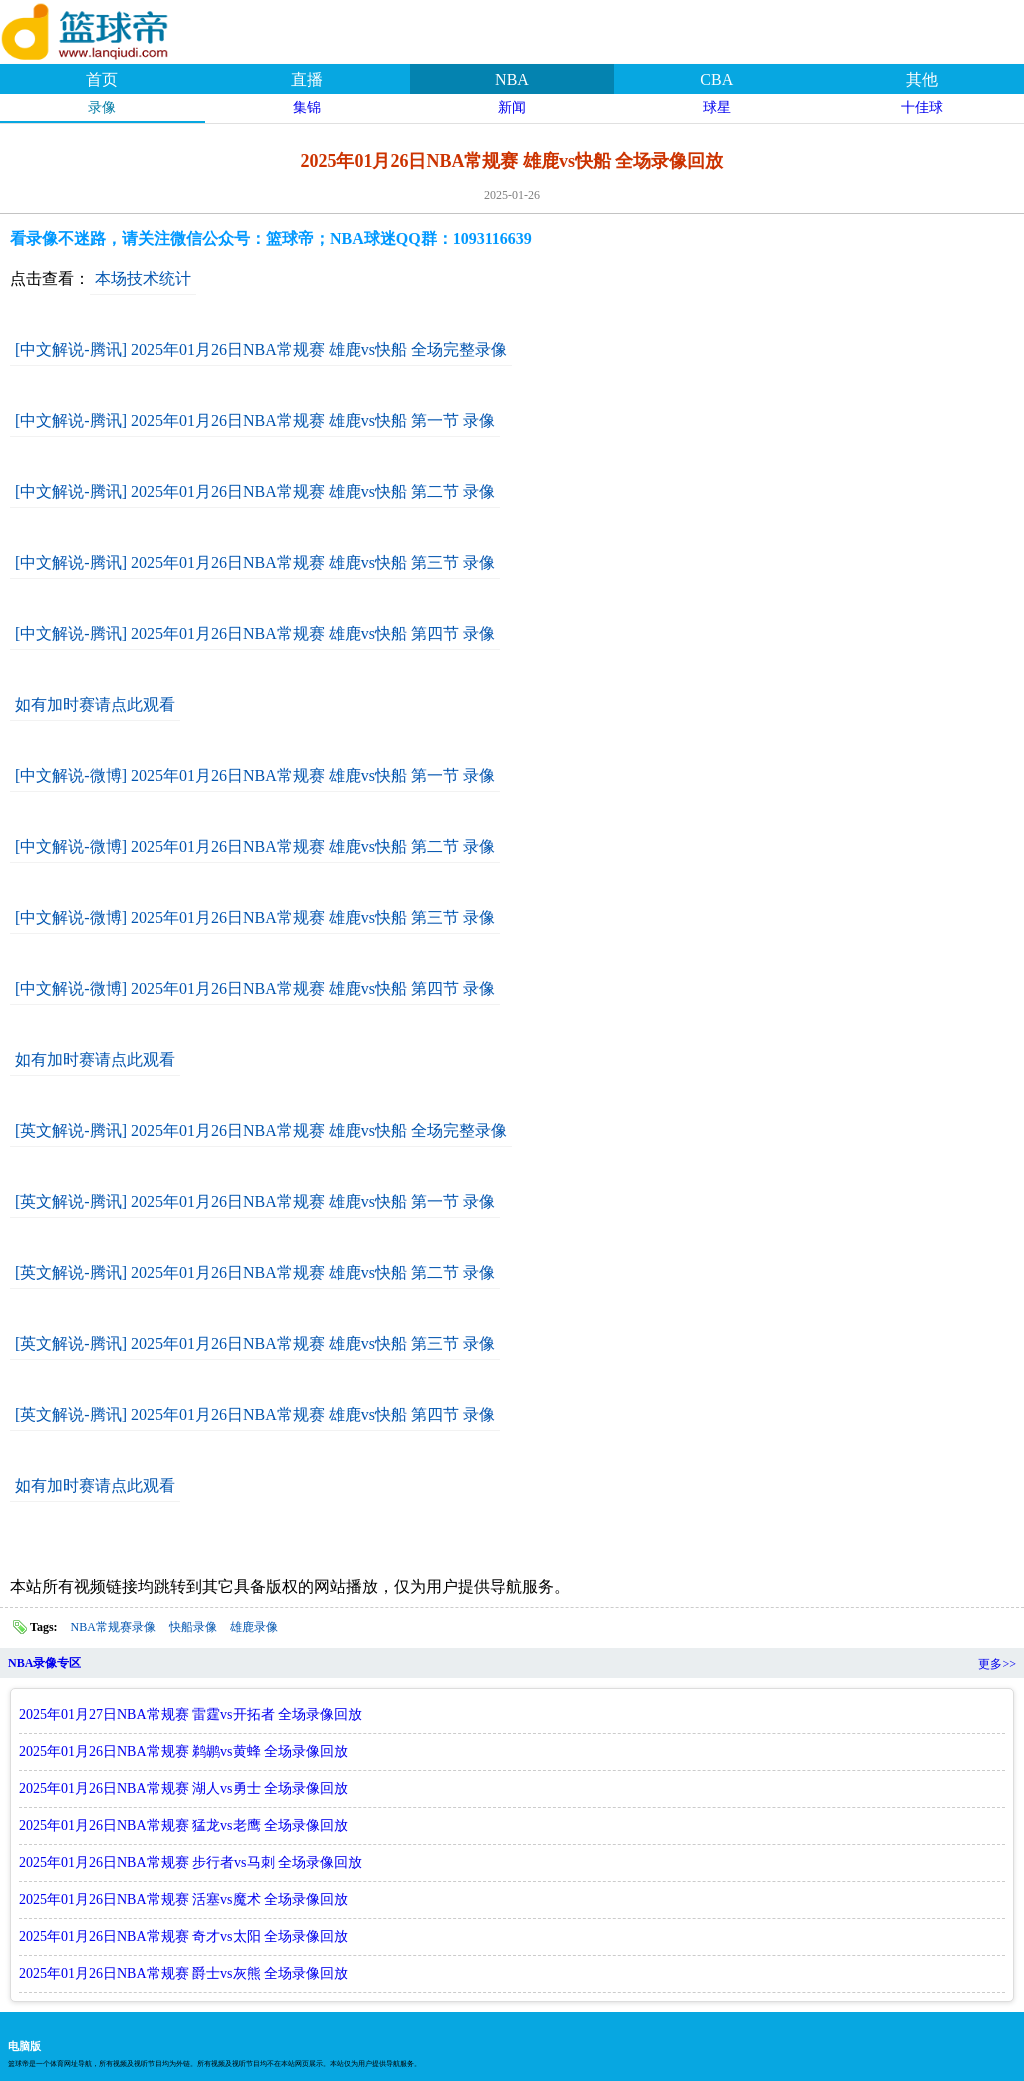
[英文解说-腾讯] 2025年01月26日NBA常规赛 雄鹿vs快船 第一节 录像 (255, 1201)
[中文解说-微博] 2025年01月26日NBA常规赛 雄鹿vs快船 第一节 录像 (255, 775)
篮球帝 (110, 29)
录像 (102, 107)
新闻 (512, 107)
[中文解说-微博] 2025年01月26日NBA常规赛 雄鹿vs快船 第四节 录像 (255, 988)
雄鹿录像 (254, 1627)
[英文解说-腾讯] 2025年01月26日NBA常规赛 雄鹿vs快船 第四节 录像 (255, 1414)
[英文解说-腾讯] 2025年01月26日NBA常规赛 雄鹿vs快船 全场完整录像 (261, 1130)
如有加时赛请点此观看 (95, 704)
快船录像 (193, 1627)
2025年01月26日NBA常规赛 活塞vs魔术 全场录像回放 (183, 1899)
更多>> (997, 1664)
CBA (716, 79)
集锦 (307, 107)
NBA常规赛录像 (113, 1627)
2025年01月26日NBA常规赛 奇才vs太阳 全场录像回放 (183, 1936)
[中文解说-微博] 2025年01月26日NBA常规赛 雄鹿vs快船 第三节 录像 (255, 917)
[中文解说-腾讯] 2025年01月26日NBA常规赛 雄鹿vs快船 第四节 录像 (255, 633)
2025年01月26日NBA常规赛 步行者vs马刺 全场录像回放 (190, 1862)
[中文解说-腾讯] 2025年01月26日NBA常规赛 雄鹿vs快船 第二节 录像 (255, 491)
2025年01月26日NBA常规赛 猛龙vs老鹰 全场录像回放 (183, 1825)
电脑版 (24, 2046)
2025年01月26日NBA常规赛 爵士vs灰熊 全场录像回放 (183, 1973)
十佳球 (922, 107)
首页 (102, 79)
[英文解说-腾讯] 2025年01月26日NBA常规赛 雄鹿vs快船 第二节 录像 (255, 1272)
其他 (922, 79)
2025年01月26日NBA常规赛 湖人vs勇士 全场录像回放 (183, 1788)
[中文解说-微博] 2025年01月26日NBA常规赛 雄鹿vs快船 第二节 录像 (255, 846)
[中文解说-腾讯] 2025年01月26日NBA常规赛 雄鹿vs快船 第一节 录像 (255, 420)
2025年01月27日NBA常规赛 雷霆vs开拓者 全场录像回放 (190, 1714)
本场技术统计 (143, 278)
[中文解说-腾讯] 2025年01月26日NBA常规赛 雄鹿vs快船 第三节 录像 (255, 562)
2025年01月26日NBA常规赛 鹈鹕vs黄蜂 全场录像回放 (183, 1751)
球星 (717, 107)
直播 (307, 79)
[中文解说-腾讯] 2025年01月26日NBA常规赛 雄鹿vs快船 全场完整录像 (261, 349)
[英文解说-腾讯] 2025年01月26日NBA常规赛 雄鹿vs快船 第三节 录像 (255, 1343)
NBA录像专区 (44, 1663)
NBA (512, 79)
